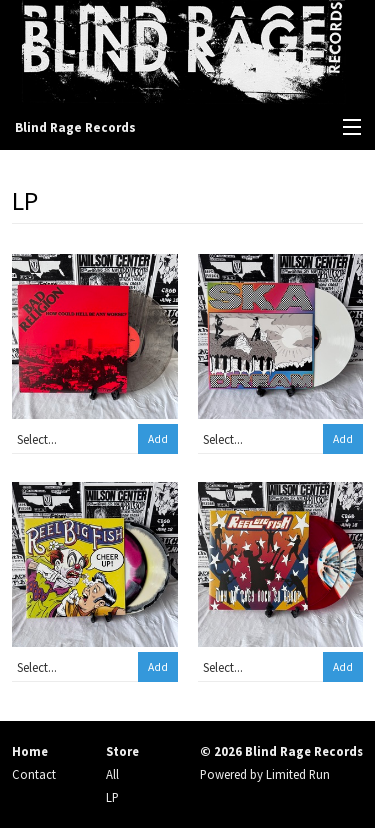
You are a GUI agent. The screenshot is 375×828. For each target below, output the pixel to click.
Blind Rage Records (75, 127)
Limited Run (298, 774)
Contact (34, 774)
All (112, 774)
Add (158, 439)
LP (112, 797)
